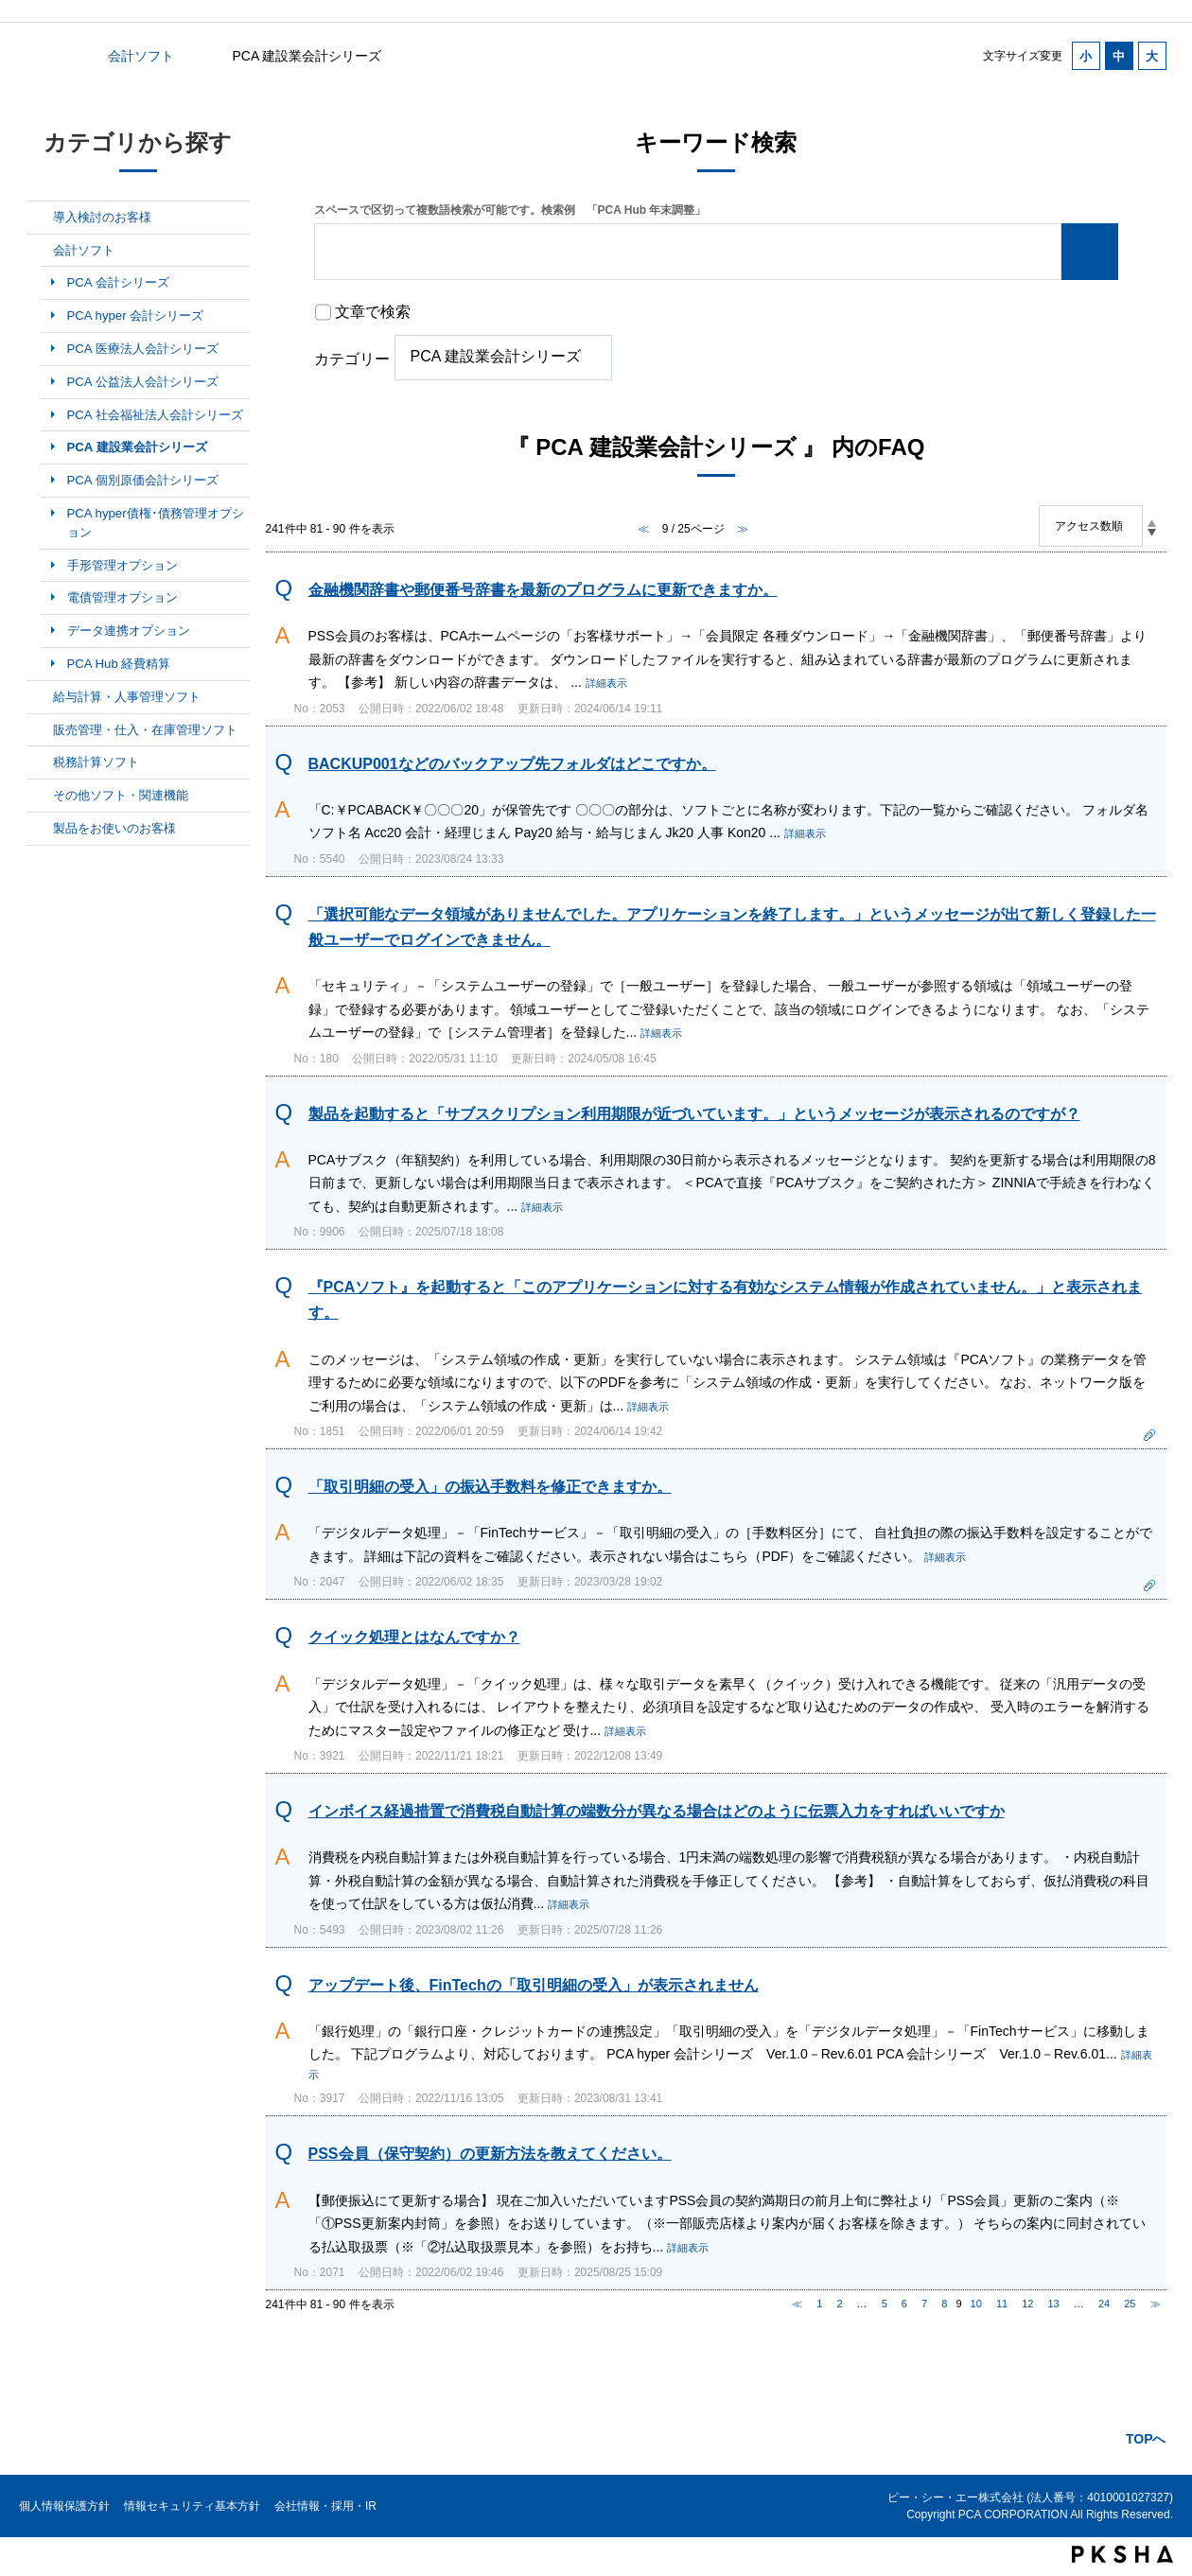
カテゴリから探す (37, 55)
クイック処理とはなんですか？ (414, 1637)
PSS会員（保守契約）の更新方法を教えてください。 (490, 2154)
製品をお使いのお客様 (114, 828)
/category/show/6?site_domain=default (39, 250)
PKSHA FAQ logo (1122, 2554)
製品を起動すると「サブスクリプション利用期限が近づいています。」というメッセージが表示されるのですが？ (694, 1114)
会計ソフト (141, 55)
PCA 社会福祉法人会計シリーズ (155, 415)
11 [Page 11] (1002, 2303)
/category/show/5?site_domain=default (39, 217)
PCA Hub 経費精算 (119, 664)
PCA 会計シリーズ (118, 282)
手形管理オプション (122, 565)
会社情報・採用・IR (325, 2506)
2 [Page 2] (839, 2303)
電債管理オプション (122, 597)
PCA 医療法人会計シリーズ (143, 349)
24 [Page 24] (1104, 2303)
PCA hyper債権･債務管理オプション (155, 522)
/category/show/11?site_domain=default (39, 828)
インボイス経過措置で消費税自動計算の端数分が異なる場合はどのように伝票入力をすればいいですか (656, 1811)
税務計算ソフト (96, 762)
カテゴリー (352, 359)
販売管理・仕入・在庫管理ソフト (145, 730)
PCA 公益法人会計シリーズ (143, 382)
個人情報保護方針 (64, 2506)
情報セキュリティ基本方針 (192, 2506)
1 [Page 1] (819, 2303)
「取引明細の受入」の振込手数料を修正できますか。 (490, 1487)
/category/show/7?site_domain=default (39, 697)
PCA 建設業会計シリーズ (137, 447)
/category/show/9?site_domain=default (39, 762)
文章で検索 (373, 312)
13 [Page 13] (1054, 2303)
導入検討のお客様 (102, 217)
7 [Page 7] (924, 2303)
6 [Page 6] (904, 2303)
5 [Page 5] (884, 2303)
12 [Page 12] (1027, 2303)
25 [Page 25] (1129, 2303)
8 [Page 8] (944, 2303)
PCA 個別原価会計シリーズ (143, 480)
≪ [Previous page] (797, 2303)
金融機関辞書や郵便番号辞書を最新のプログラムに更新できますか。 (543, 590)
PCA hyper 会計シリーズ (135, 315)
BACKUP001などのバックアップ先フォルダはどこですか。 (512, 764)
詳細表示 (606, 683)
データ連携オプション (128, 630)
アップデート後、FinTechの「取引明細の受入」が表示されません (533, 1985)
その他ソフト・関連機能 (120, 795)
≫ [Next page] (1155, 2303)
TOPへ (1146, 2438)
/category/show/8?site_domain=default (39, 730)
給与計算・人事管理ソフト (127, 697)
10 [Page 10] (976, 2303)
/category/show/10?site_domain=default (39, 795)
